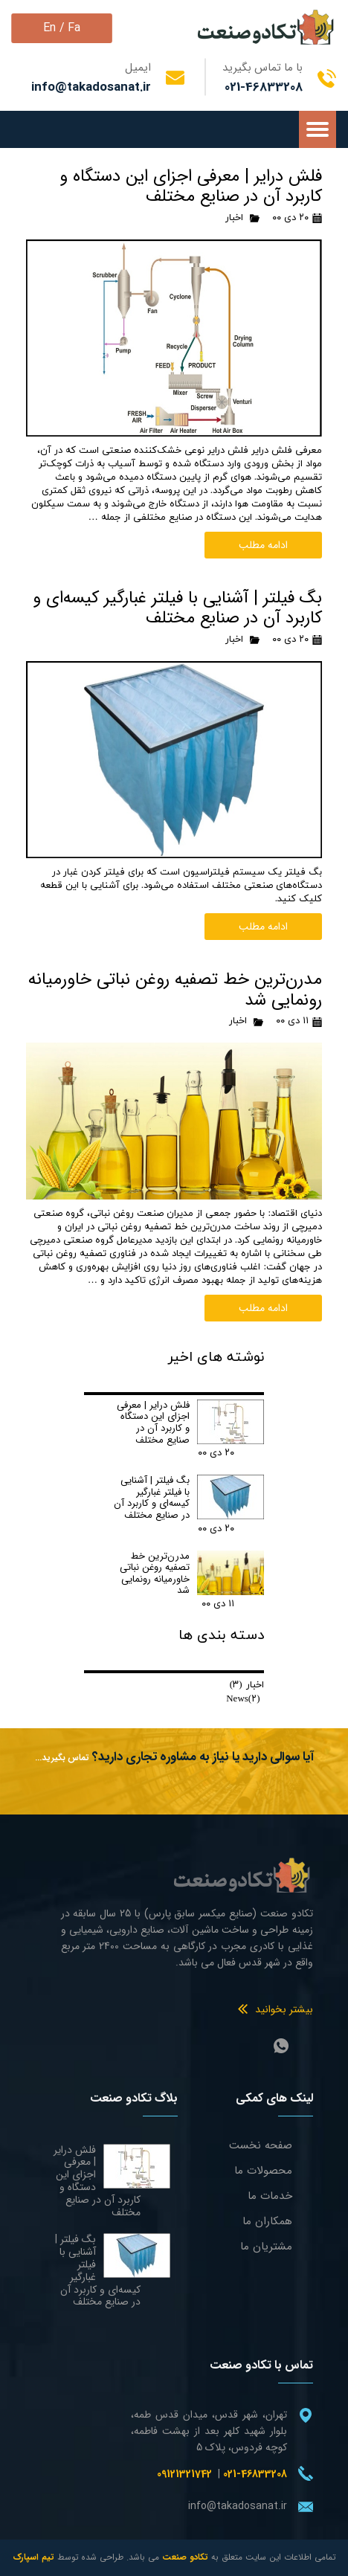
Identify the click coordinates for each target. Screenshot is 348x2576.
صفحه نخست (260, 2145)
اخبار (234, 218)
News (243, 1699)
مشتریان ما (266, 2246)
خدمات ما (270, 2196)
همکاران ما (267, 2221)
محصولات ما (263, 2171)
